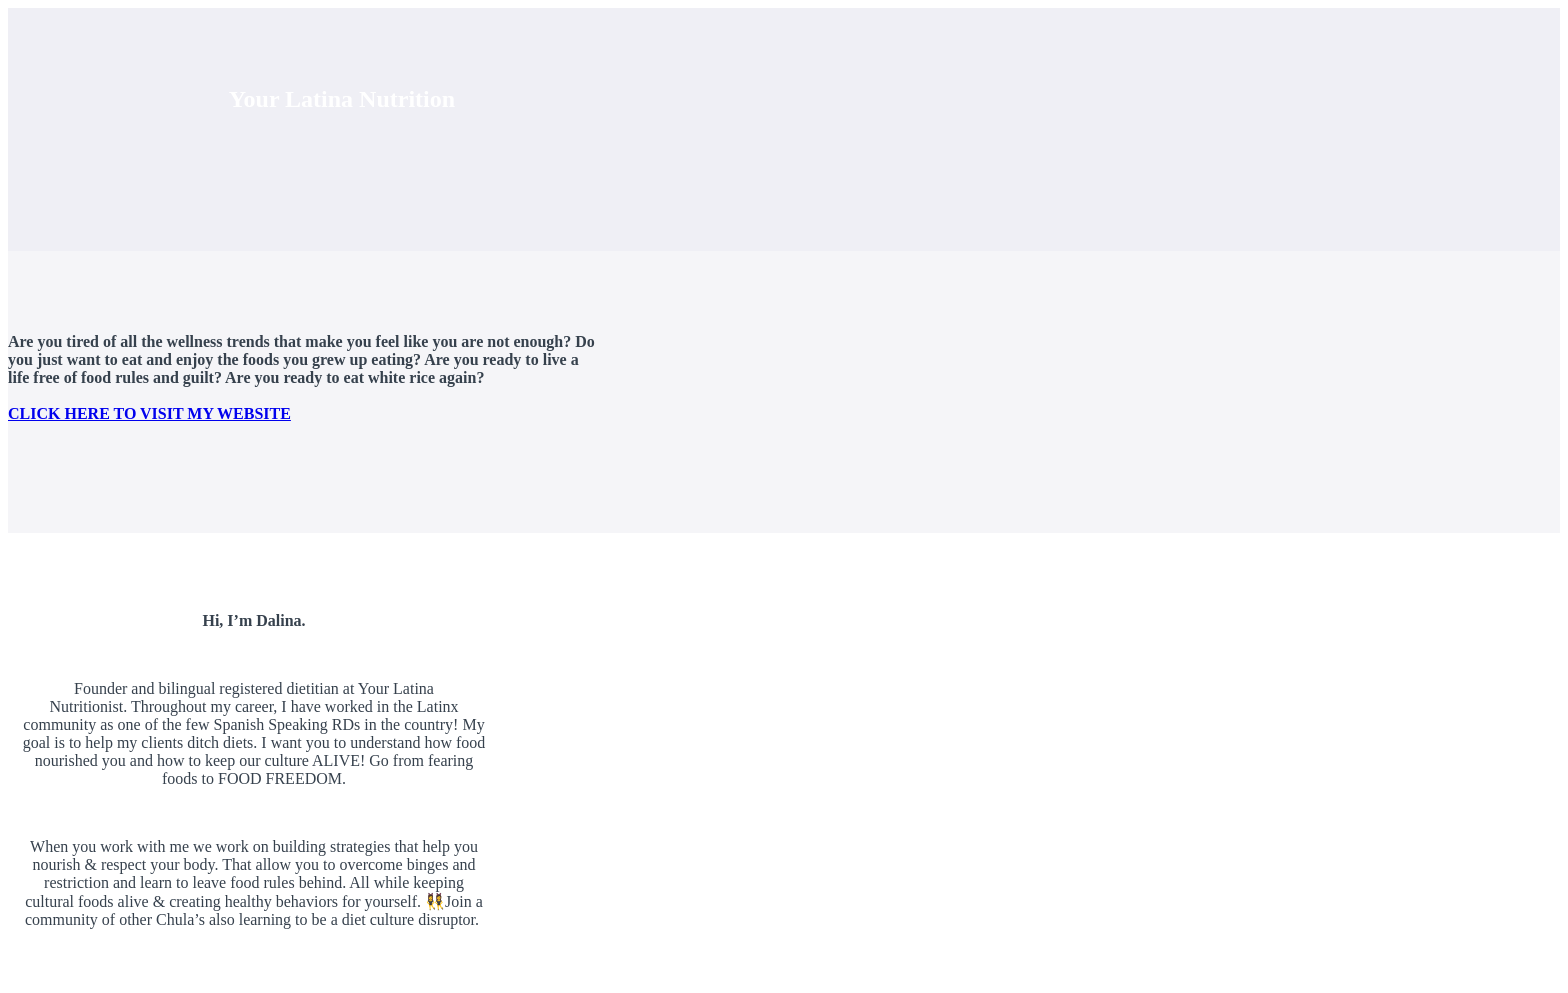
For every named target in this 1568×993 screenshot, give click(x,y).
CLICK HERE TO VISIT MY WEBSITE (149, 413)
